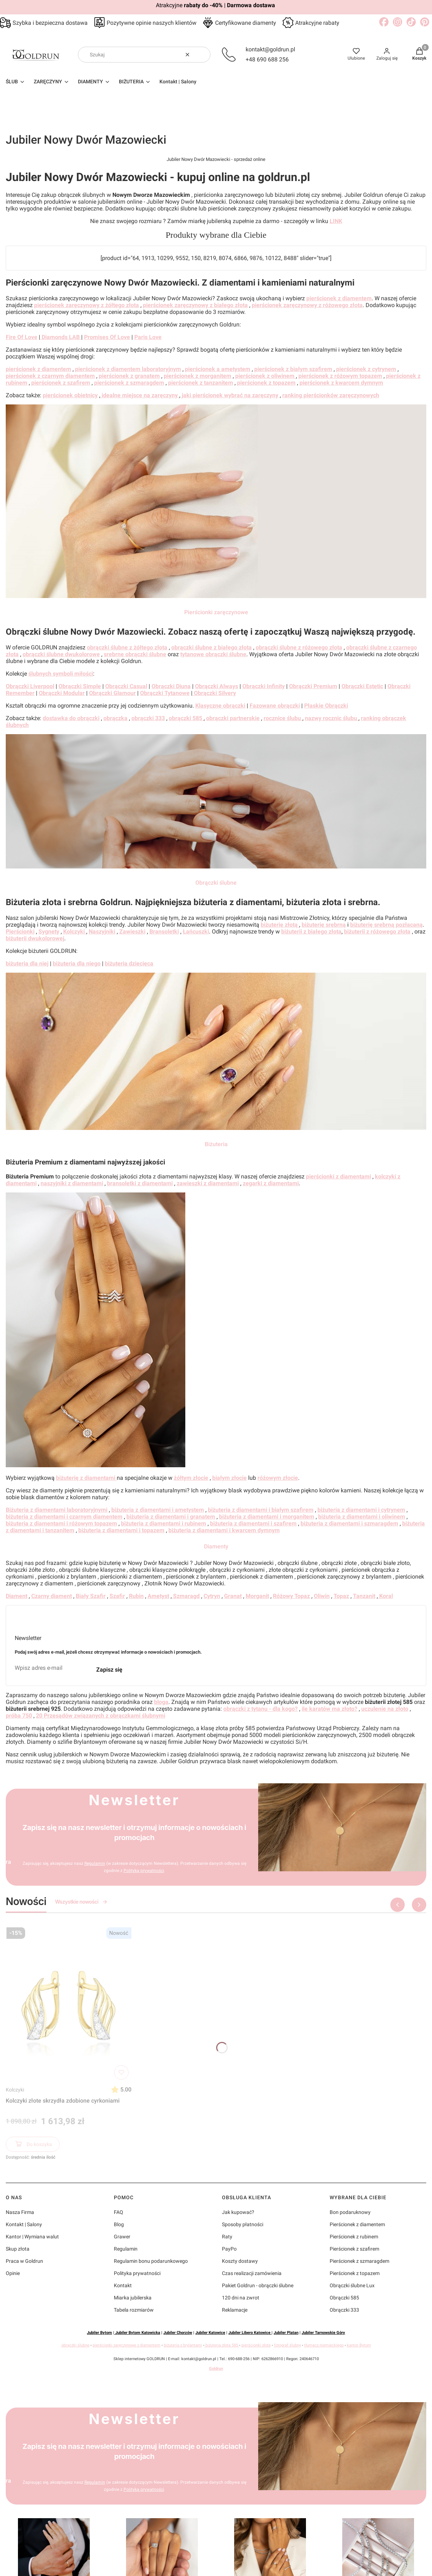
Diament (16, 1596)
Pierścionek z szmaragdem (359, 2261)
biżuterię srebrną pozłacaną (386, 924)
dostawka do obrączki (71, 718)
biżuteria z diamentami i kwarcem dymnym (224, 1530)
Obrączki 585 (344, 2298)
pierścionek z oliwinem (265, 375)
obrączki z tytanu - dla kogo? (260, 1708)
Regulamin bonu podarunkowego (151, 2261)
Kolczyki (15, 2090)
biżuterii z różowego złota (377, 931)
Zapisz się (109, 1669)
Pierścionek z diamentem (357, 2224)
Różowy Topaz (291, 1596)
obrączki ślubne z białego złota (211, 647)
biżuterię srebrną (324, 924)
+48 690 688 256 (267, 59)
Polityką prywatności (143, 1870)
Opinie (13, 2273)
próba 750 (19, 1715)
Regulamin (94, 1863)
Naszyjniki (102, 931)
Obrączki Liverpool (30, 686)
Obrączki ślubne (216, 882)
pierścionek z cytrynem (366, 369)
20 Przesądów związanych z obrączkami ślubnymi (100, 1715)
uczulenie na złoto (384, 1708)
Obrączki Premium (313, 686)
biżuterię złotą (280, 924)
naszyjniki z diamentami (72, 1183)
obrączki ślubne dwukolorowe (61, 654)
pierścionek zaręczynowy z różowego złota (307, 305)
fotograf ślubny (287, 2345)
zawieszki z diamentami (208, 1183)
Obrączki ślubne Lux (352, 2285)
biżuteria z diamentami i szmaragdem (349, 1523)
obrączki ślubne (75, 2345)
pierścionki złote (256, 2345)
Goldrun (216, 2368)
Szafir (117, 1596)
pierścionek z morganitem (197, 375)
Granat (233, 1596)
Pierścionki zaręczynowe (216, 612)
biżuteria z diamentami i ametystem (157, 1509)
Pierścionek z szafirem (354, 2249)
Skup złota (17, 2249)
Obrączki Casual (126, 686)
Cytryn (212, 1596)
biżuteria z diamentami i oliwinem (361, 1516)
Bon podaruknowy (350, 2212)
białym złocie (229, 1477)
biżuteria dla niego (77, 963)
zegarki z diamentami (271, 1183)
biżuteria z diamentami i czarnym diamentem (64, 1516)
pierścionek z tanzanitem (200, 382)
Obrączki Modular (62, 693)
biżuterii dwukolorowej (35, 938)
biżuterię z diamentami (86, 1477)
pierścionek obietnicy (70, 395)
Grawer (122, 2236)
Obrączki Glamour (112, 693)
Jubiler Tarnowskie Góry (323, 2332)
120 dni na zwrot (240, 2298)
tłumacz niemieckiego (324, 2345)
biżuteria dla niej (27, 963)
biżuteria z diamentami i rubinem (163, 1523)
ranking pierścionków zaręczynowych (330, 395)
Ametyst (158, 1596)
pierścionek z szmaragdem (129, 382)
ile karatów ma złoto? (329, 1708)
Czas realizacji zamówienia (252, 2273)
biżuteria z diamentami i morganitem (266, 1516)
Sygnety (48, 931)
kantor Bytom (359, 2345)
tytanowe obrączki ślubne (213, 654)
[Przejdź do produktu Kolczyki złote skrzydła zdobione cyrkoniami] (68, 2003)
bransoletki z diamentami (140, 1183)
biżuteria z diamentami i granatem (170, 1516)
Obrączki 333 (344, 2310)
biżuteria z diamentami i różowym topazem (61, 1523)
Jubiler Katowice (210, 2332)
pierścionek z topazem (266, 382)
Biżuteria (216, 1144)
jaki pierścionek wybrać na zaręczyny (230, 395)
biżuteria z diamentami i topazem (121, 1530)
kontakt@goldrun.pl (270, 49)
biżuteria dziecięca (129, 963)
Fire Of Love (21, 337)
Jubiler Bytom (99, 2332)
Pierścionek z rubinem (354, 2236)
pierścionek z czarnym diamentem (50, 375)
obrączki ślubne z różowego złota (299, 647)
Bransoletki (164, 931)
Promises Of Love (107, 337)
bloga (161, 1702)
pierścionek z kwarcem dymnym (341, 382)
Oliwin (322, 1596)
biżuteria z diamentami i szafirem (253, 1523)
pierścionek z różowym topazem (340, 375)
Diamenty (216, 1546)
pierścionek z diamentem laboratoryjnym (128, 369)
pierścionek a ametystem (217, 369)
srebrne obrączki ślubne (135, 654)
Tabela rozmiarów (134, 2310)
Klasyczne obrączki (220, 705)
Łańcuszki (196, 931)
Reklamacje (234, 2310)
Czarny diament (51, 1596)
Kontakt (123, 2285)
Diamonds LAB (60, 337)
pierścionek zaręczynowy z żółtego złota (86, 305)
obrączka (115, 718)
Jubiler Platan (286, 2332)
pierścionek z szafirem (60, 382)
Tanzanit (364, 1596)
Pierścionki (20, 931)
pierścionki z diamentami (338, 1176)
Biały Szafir (91, 1596)
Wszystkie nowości (81, 1902)
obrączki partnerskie (233, 718)
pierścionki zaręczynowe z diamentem (127, 2345)
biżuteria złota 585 (221, 2345)
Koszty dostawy (240, 2261)
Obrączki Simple (80, 686)
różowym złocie (277, 1477)
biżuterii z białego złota (311, 931)
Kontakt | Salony (24, 2224)
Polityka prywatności (137, 2273)
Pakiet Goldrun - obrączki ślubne (257, 2285)
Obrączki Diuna (171, 686)
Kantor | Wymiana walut (32, 2236)
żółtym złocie (191, 1477)
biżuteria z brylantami (183, 2345)
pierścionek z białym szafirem (293, 369)
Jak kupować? (238, 2212)
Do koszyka (33, 2145)
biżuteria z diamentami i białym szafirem (260, 1509)
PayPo (229, 2249)
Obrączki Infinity (263, 686)
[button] (202, 54)
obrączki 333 (148, 718)
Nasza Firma (20, 2212)
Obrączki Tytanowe (165, 693)
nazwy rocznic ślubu (331, 718)
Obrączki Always (216, 686)
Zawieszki (132, 931)
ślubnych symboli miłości (60, 673)
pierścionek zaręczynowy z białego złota (195, 305)
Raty (227, 2236)
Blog (119, 2224)
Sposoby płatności (242, 2224)
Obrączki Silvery (214, 693)
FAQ (118, 2212)
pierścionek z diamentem (339, 298)
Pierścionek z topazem (355, 2273)
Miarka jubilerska (133, 2298)
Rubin (136, 1596)
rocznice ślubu (283, 718)
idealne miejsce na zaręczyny (139, 395)
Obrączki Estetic (362, 686)
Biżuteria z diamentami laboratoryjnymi (56, 1509)
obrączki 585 (186, 718)
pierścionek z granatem (129, 375)
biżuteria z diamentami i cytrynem (361, 1509)
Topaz (341, 1596)
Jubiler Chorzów (177, 2332)
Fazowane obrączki (275, 705)
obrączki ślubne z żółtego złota (127, 647)
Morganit (257, 1596)
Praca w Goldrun (24, 2261)
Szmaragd (186, 1596)
